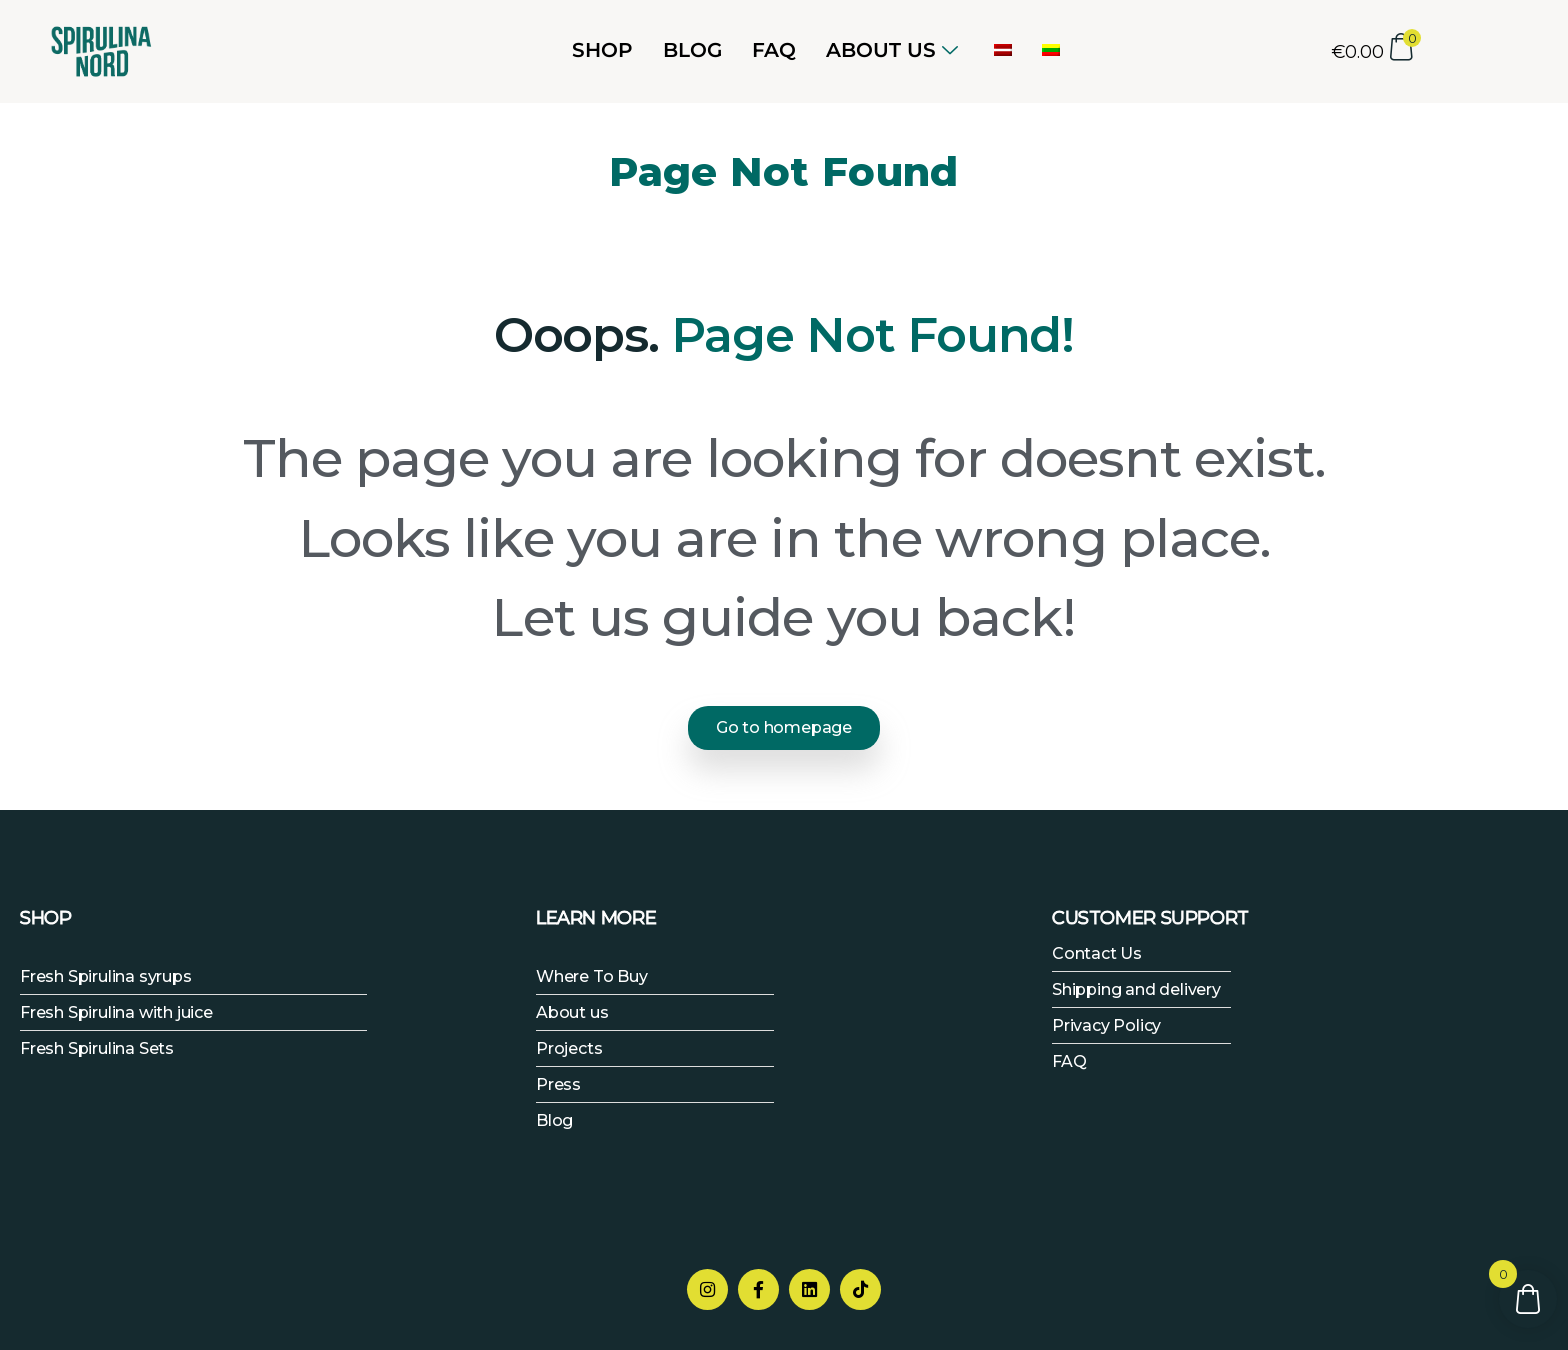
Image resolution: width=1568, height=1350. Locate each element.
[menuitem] (1003, 50)
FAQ (774, 50)
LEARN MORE (596, 916)
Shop (602, 50)
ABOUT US (892, 50)
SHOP (46, 916)
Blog (692, 50)
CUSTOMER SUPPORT (1150, 916)
